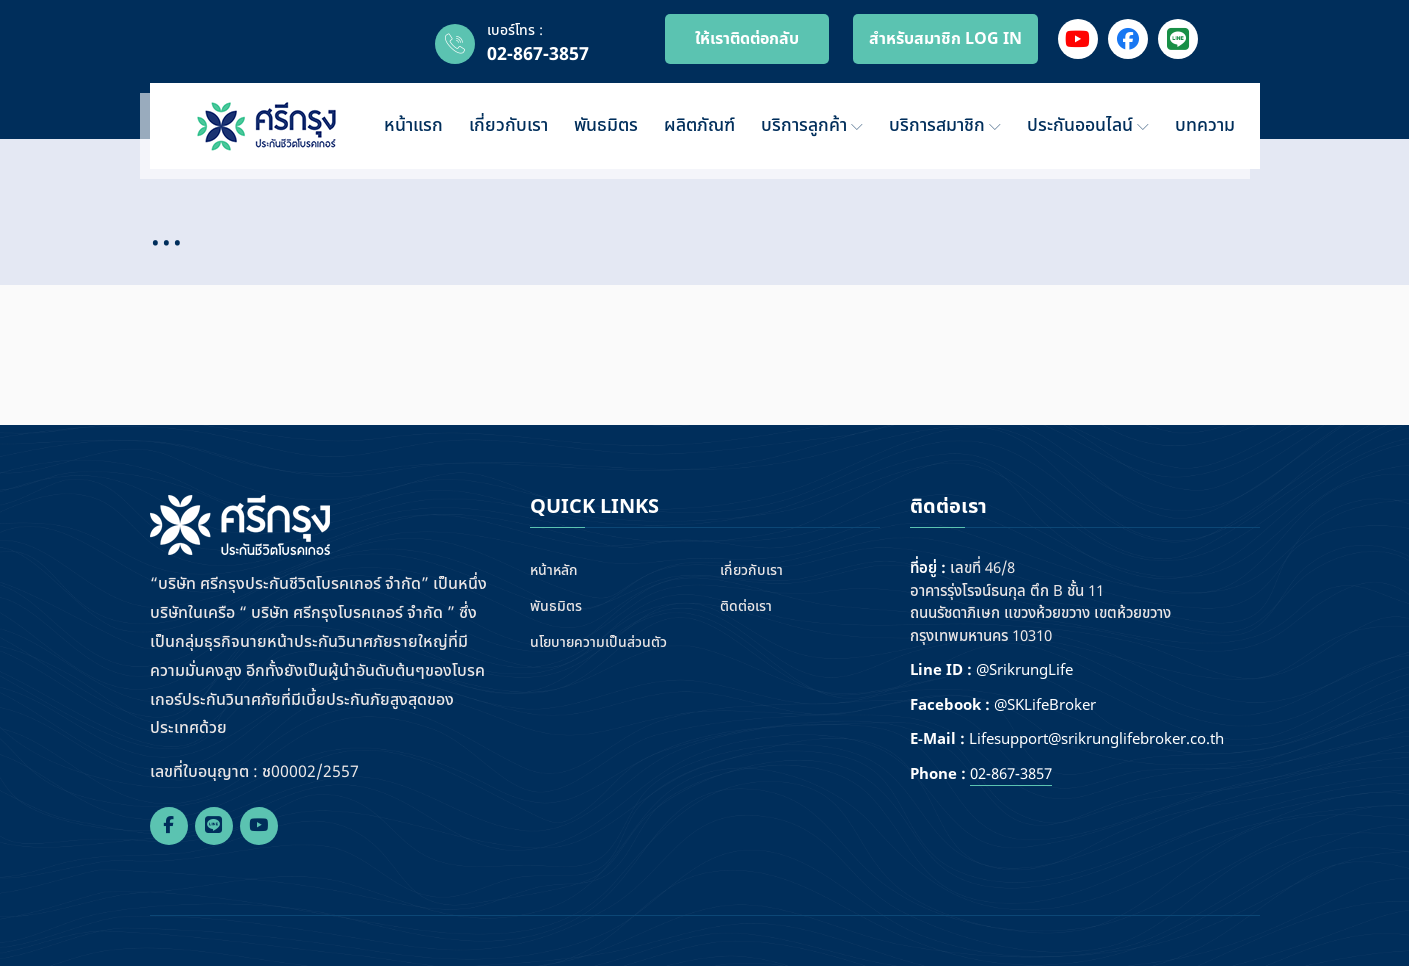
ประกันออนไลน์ (1088, 125)
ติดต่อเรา (746, 606)
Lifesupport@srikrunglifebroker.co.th (1096, 740)
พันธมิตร (606, 125)
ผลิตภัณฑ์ (699, 125)
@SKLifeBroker (1045, 706)
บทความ (1205, 125)
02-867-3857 (538, 54)
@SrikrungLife (1024, 671)
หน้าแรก (413, 125)
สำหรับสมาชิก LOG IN (945, 39)
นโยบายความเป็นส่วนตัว (598, 642)
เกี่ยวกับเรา (508, 125)
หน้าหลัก (554, 570)
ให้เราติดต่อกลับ (747, 39)
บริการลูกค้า (812, 125)
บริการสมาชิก (945, 125)
